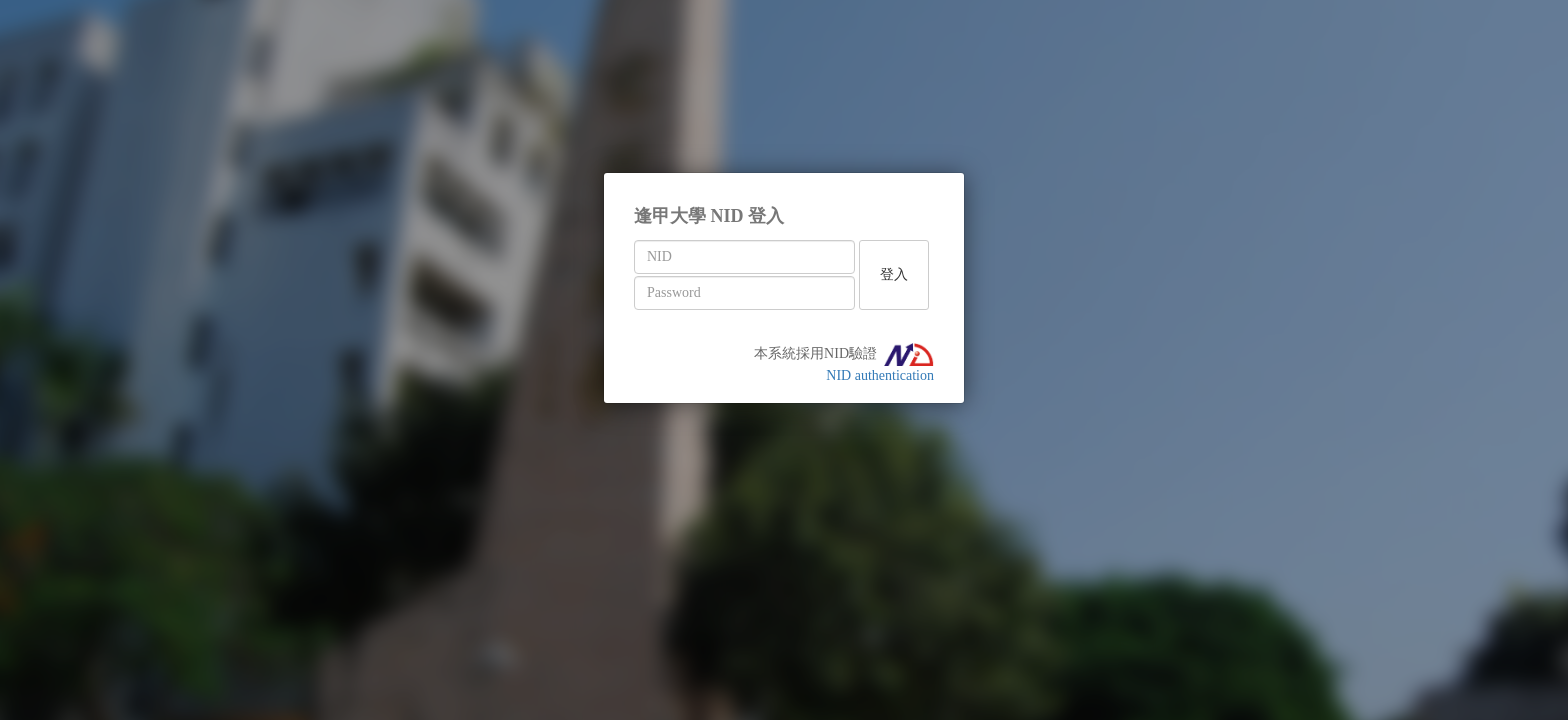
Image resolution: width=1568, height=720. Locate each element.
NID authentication (880, 375)
